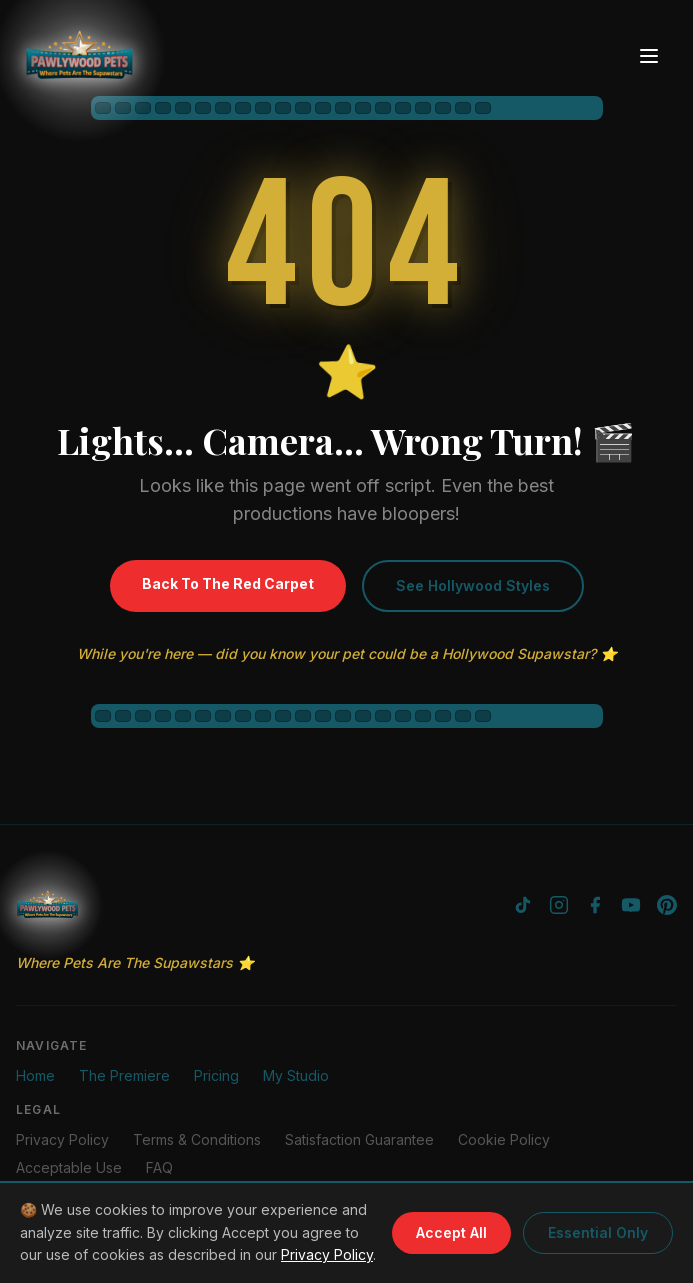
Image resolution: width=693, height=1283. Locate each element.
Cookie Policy (504, 1139)
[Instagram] (559, 905)
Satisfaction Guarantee (359, 1139)
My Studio (296, 1075)
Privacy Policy (327, 1254)
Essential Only (598, 1232)
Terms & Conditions (197, 1139)
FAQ (159, 1167)
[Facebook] (595, 905)
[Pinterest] (667, 905)
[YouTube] (631, 905)
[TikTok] (523, 905)
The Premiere (124, 1075)
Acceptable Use (69, 1167)
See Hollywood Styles (473, 585)
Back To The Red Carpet (228, 583)
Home (35, 1075)
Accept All (451, 1232)
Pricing (216, 1075)
